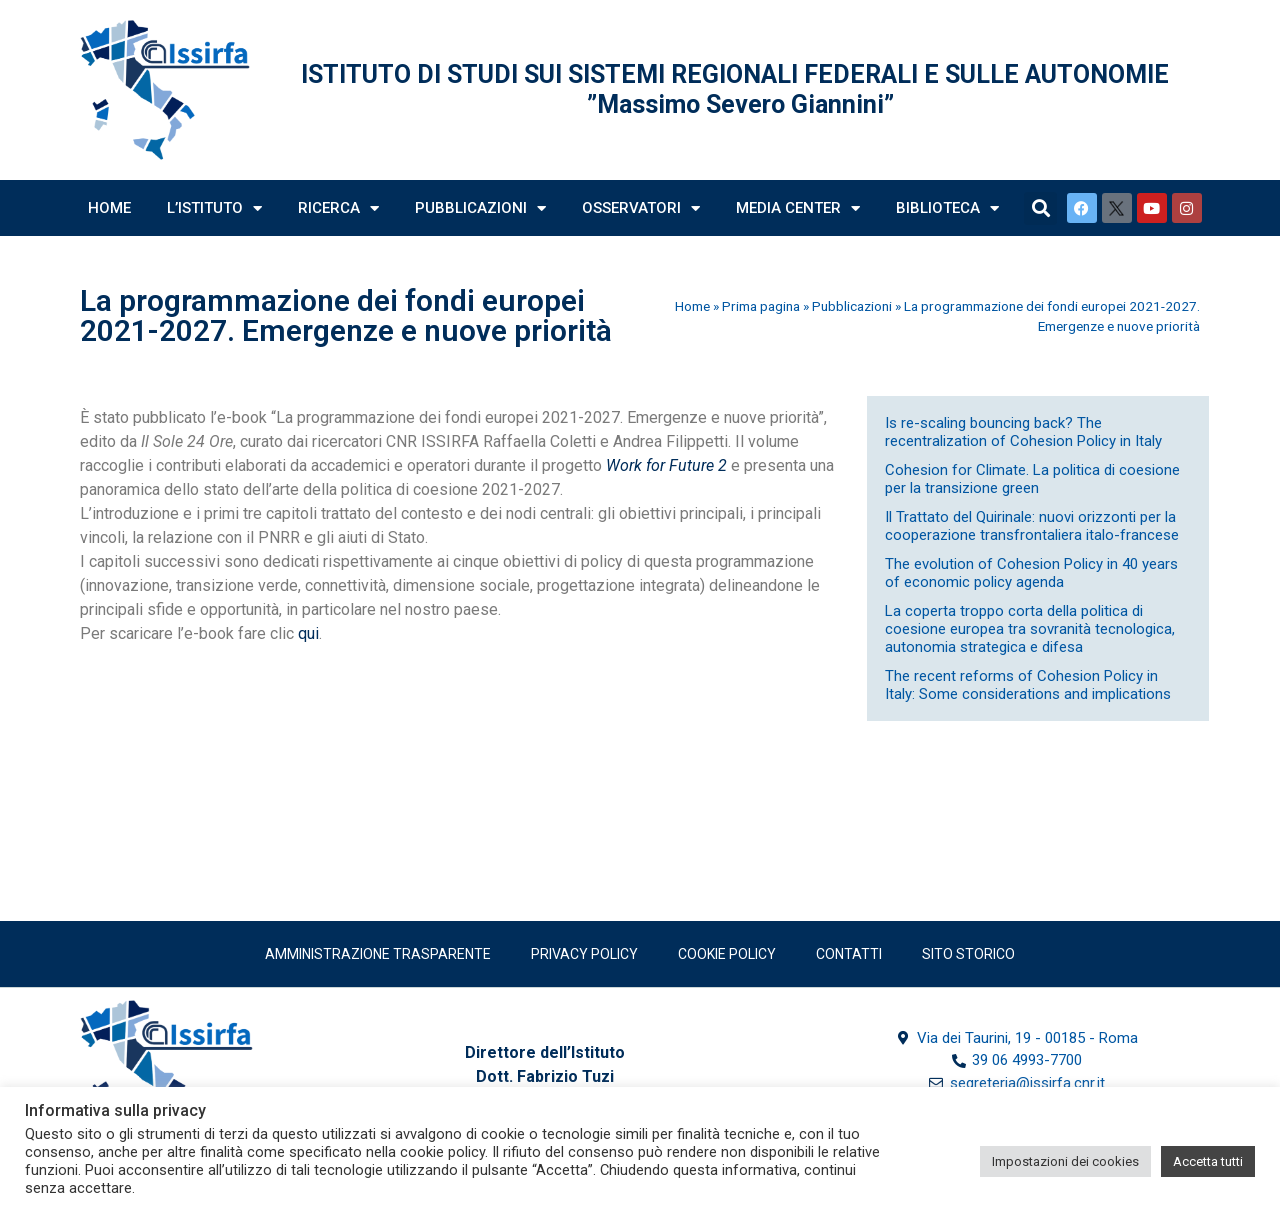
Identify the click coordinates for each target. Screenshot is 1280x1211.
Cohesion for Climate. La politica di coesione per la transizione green (1032, 479)
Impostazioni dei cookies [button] (1065, 1161)
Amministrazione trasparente (378, 954)
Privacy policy (584, 954)
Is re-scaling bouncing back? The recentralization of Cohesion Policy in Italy (1023, 432)
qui (308, 633)
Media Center (798, 208)
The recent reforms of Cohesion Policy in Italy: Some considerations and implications (1028, 685)
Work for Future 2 (666, 465)
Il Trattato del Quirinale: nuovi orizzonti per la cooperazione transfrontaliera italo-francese (1032, 526)
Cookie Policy (727, 954)
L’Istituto (214, 208)
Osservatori (641, 208)
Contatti (849, 954)
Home (109, 208)
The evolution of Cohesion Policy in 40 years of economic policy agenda (1031, 573)
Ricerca (338, 208)
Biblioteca (947, 208)
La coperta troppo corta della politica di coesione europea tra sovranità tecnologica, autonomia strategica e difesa (1030, 629)
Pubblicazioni (480, 208)
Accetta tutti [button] (1208, 1161)
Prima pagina (761, 306)
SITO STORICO (968, 954)
